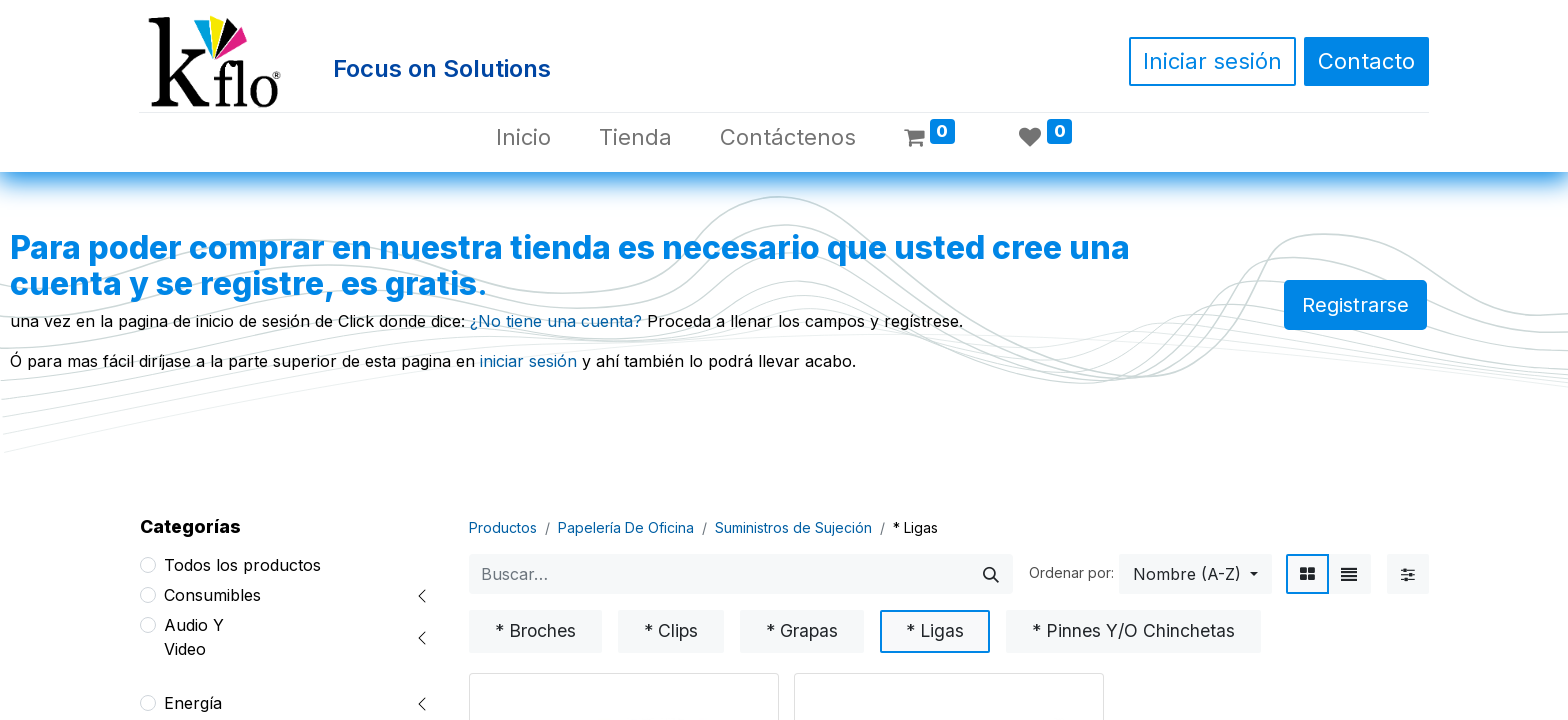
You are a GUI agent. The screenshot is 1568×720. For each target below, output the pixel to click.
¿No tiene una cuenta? (556, 321)
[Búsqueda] (991, 574)
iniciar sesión (528, 361)
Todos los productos (242, 565)
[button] (1195, 574)
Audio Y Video (194, 637)
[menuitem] (523, 137)
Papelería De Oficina (626, 527)
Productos (503, 527)
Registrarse (1355, 305)
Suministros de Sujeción (793, 527)
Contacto (1366, 61)
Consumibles (212, 595)
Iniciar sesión (1212, 61)
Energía (193, 703)
